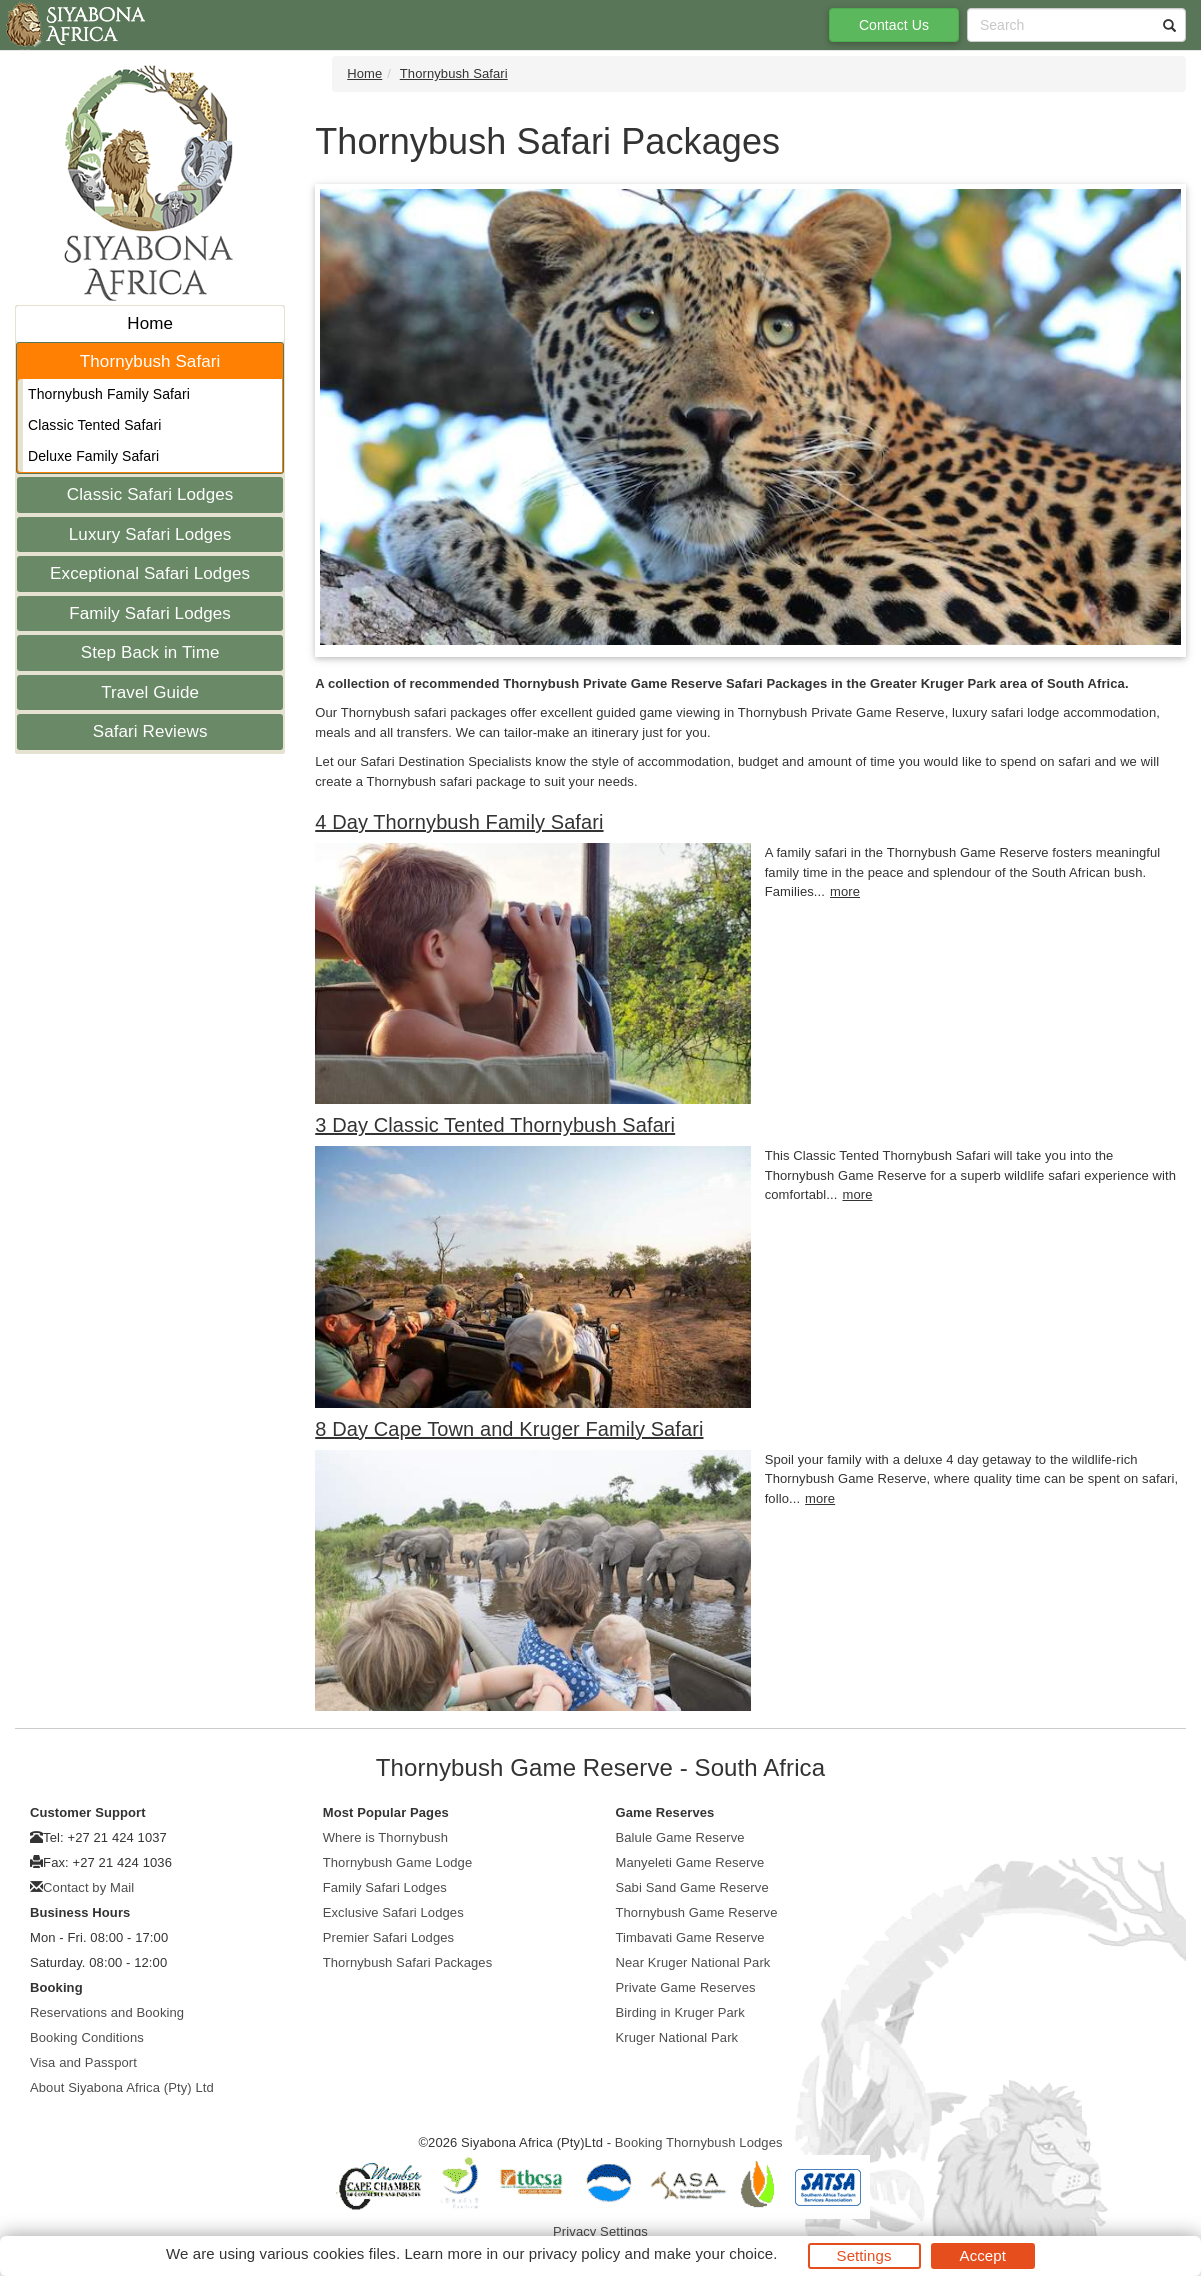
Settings (864, 2255)
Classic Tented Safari (94, 425)
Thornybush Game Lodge (398, 1862)
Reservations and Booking (107, 2012)
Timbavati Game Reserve (690, 1937)
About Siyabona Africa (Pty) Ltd (122, 2087)
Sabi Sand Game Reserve (692, 1887)
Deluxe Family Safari (93, 456)
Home (150, 323)
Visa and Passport (83, 2062)
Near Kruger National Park (693, 1962)
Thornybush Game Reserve (697, 1912)
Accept (983, 2255)
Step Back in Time (150, 652)
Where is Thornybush (385, 1837)
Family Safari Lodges (150, 613)
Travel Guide (150, 692)
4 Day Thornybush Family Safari (459, 822)
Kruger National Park (677, 2037)
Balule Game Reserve (680, 1837)
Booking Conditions (87, 2037)
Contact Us (894, 25)
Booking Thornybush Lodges (699, 2142)
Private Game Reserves (686, 1987)
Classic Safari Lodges (150, 494)
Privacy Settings (600, 2231)
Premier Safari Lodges (388, 1937)
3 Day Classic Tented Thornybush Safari (495, 1125)
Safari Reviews (150, 731)
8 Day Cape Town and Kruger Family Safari (509, 1429)
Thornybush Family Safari (109, 394)
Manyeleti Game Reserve (690, 1862)
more (845, 891)
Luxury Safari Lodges (150, 534)
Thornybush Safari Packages (408, 1962)
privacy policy (574, 2253)
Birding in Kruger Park (680, 2012)
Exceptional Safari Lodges (150, 573)
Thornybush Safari (150, 361)
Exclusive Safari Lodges (393, 1912)
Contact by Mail (88, 1887)
